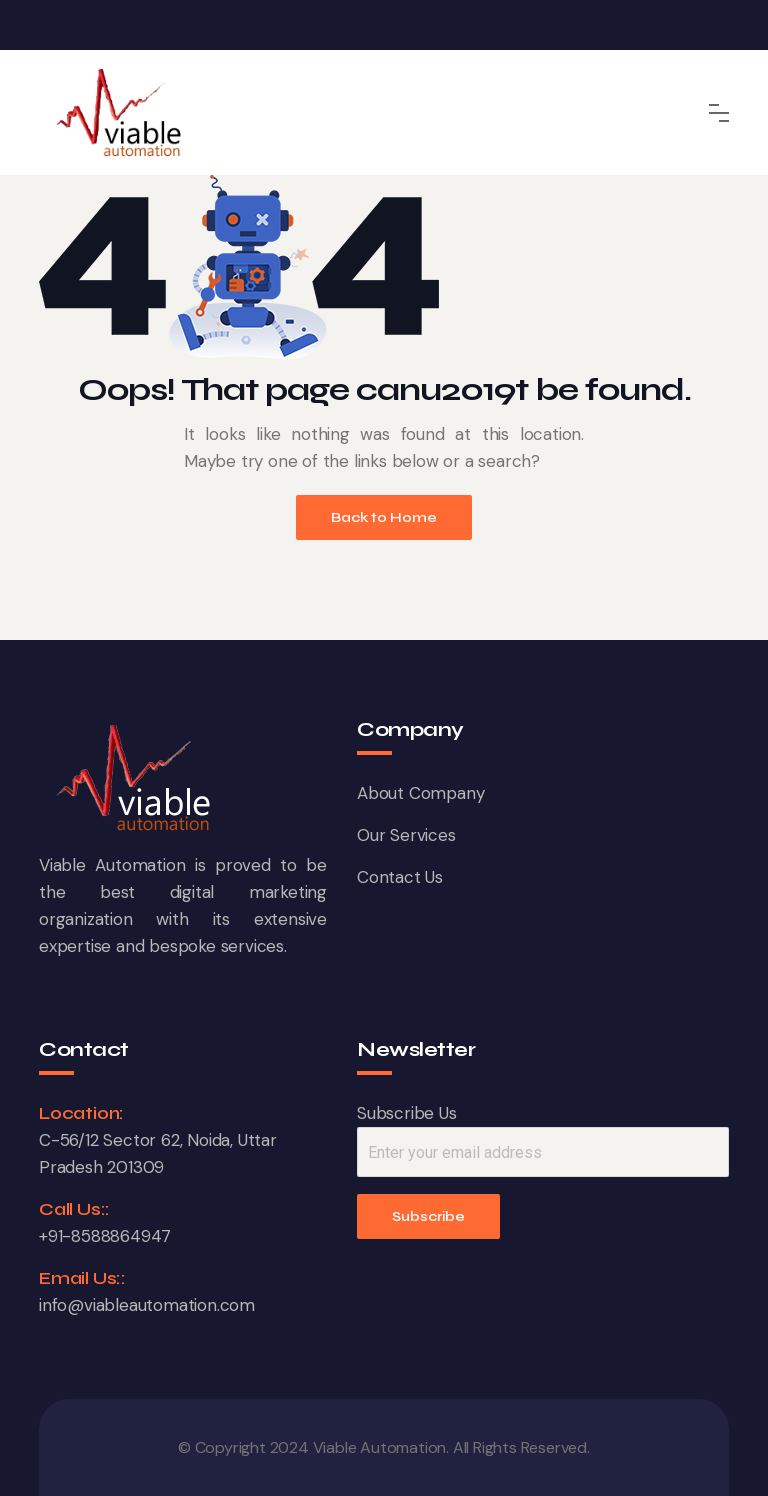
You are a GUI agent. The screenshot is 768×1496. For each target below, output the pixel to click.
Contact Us (400, 877)
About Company (420, 793)
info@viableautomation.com (147, 1305)
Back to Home (384, 517)
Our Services (406, 835)
